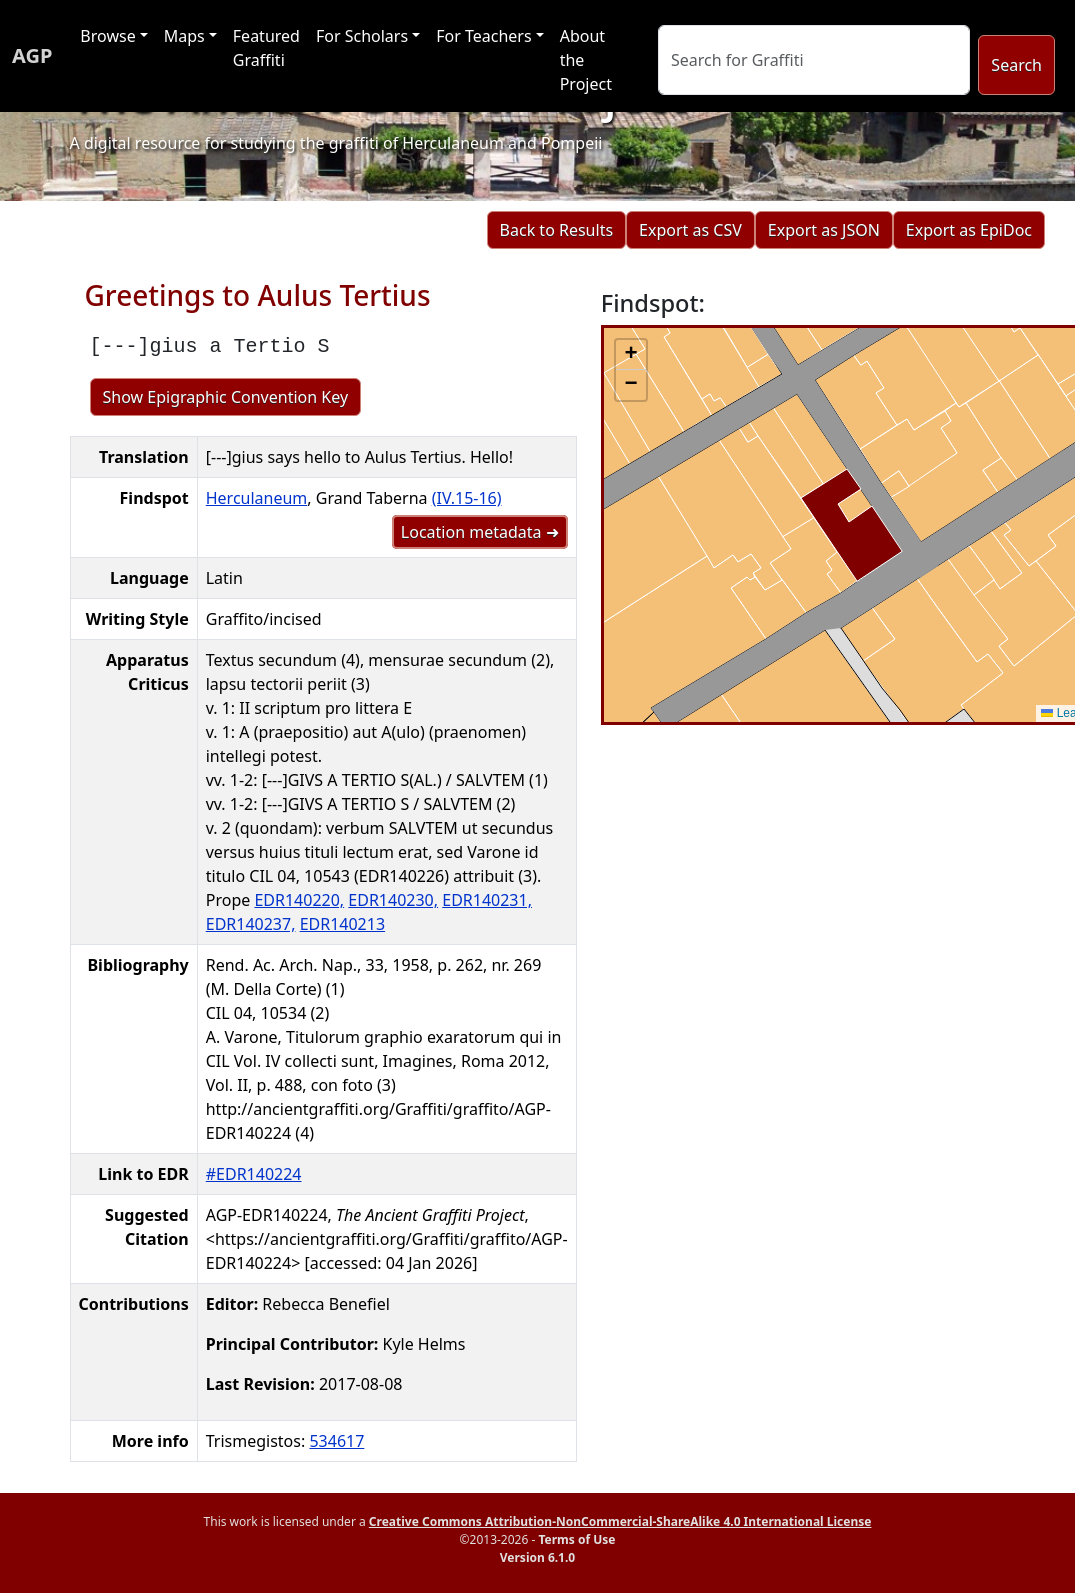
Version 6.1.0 (537, 1557)
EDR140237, (251, 924)
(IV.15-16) (467, 498)
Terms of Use (576, 1539)
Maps (184, 36)
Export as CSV (690, 230)
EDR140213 (342, 924)
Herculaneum (257, 498)
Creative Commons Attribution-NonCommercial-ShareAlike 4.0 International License (620, 1521)
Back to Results (556, 230)
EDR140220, (299, 900)
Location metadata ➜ (480, 532)
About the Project (586, 60)
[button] (631, 355)
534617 (336, 1441)
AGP (32, 55)
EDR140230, (393, 900)
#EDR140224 (254, 1174)
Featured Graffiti (266, 48)
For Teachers (483, 36)
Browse (107, 36)
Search (1016, 65)
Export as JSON (824, 230)
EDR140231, (487, 900)
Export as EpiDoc (969, 230)
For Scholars (362, 36)
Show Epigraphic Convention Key (226, 397)
